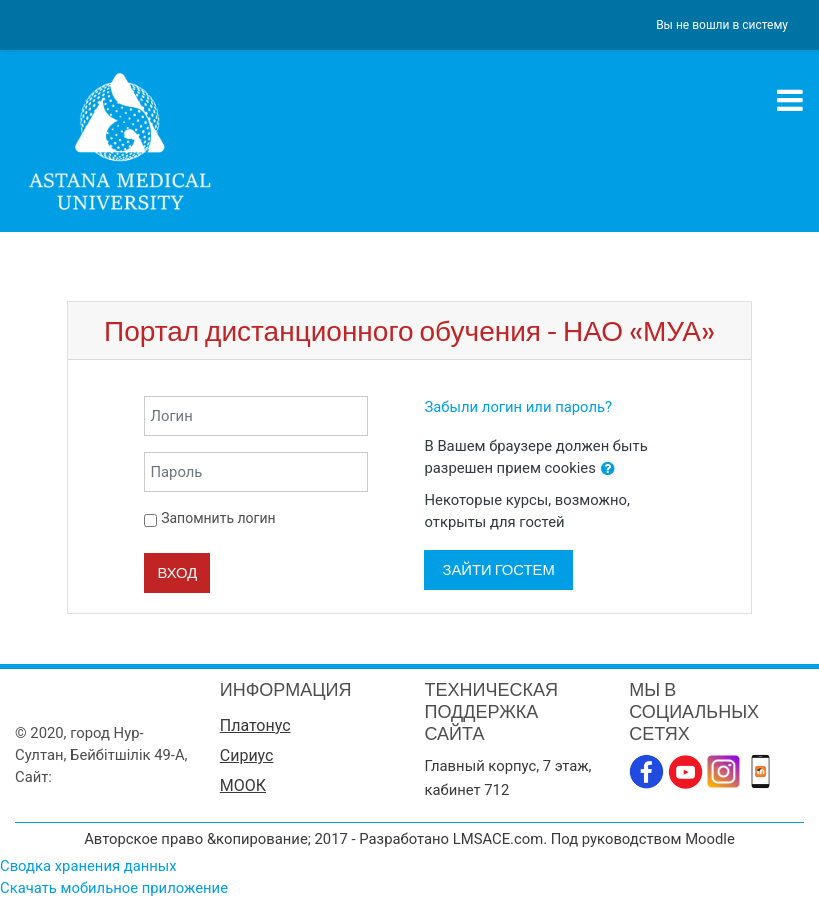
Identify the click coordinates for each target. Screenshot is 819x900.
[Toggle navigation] (790, 100)
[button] (608, 469)
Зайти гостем (498, 569)
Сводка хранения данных (88, 866)
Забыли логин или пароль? (518, 407)
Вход (177, 572)
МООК (243, 785)
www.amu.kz (98, 777)
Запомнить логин (218, 518)
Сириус (247, 755)
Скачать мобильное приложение (114, 888)
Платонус (255, 725)
